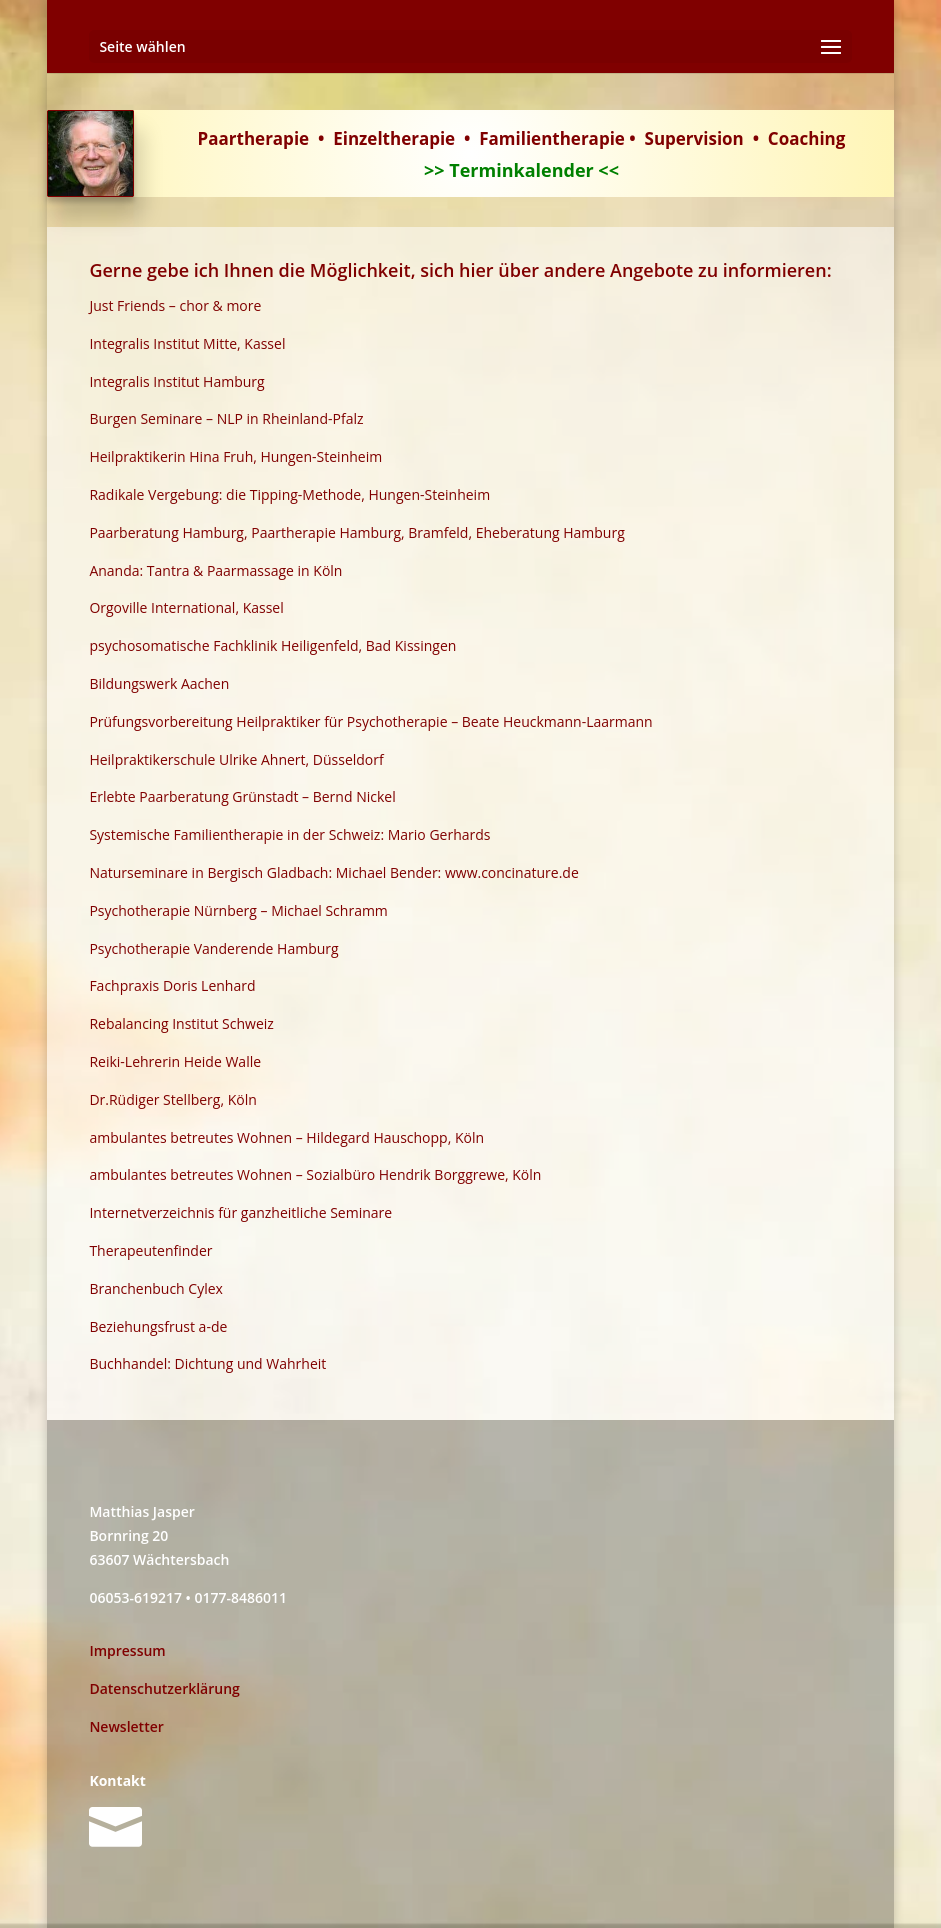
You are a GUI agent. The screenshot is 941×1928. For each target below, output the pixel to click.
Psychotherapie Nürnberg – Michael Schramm (238, 910)
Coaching (807, 138)
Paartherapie (254, 138)
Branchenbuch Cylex (156, 1288)
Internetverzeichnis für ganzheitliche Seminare (240, 1212)
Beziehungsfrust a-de (158, 1326)
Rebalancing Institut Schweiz (181, 1023)
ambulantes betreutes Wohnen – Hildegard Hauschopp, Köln (286, 1137)
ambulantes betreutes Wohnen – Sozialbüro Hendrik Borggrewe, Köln (315, 1174)
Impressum (127, 1650)
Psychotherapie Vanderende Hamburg (213, 948)
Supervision (694, 138)
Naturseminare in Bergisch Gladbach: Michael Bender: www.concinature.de (333, 872)
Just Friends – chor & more (175, 305)
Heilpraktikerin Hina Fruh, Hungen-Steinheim (235, 456)
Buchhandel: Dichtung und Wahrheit (207, 1363)
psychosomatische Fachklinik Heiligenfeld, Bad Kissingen (272, 645)
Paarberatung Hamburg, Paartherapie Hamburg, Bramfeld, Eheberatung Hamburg (356, 532)
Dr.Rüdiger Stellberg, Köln (172, 1099)
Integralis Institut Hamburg (176, 381)
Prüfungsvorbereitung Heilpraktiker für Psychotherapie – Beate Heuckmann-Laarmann (370, 721)
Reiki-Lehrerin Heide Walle (175, 1061)
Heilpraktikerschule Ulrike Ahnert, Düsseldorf (236, 759)
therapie (419, 138)
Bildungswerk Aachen (159, 683)
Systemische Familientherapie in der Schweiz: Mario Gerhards (289, 834)
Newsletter (126, 1726)
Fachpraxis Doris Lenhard (172, 985)
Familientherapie (552, 138)
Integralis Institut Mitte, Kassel (187, 343)
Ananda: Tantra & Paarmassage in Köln (215, 570)
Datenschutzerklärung (164, 1688)
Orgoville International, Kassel (186, 607)
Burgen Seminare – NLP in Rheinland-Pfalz (226, 418)
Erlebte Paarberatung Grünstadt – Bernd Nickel (242, 796)
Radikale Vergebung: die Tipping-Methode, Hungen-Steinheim (289, 494)
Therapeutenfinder (150, 1250)
